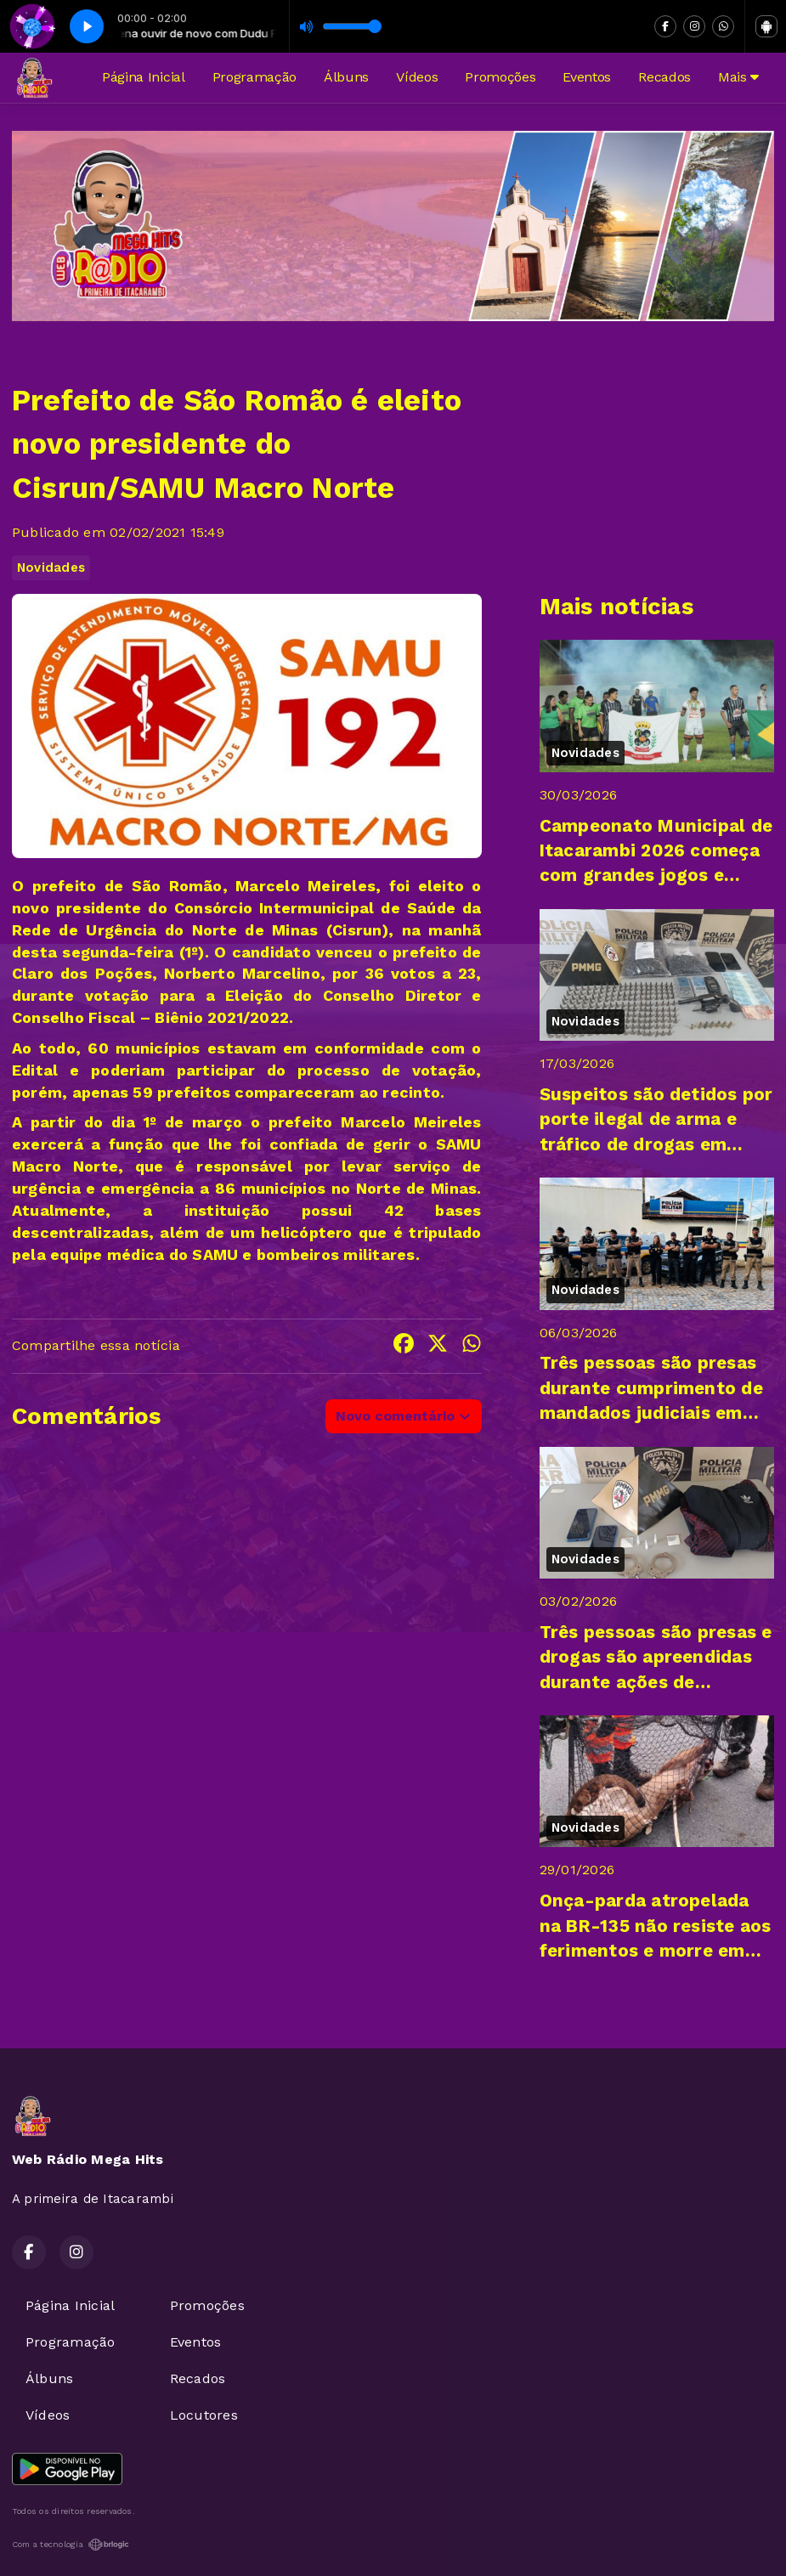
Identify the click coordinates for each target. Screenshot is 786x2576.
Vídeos (417, 77)
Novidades (51, 567)
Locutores (204, 2415)
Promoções (500, 77)
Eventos (587, 77)
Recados (664, 77)
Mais (738, 77)
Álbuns (346, 77)
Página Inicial (143, 77)
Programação (254, 77)
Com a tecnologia (70, 2545)
